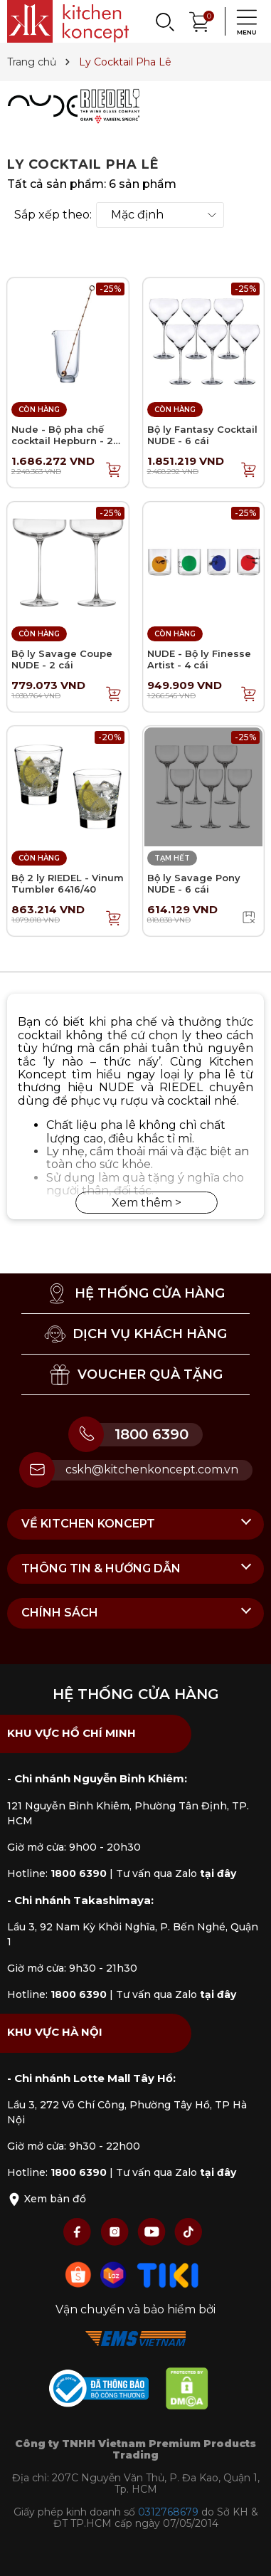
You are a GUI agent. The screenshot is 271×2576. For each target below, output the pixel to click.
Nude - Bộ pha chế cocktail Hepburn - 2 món (62, 440)
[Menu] (242, 21)
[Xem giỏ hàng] (200, 20)
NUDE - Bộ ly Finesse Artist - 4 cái (199, 659)
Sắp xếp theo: (53, 215)
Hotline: (57, 1873)
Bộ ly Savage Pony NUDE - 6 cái (193, 883)
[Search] (164, 21)
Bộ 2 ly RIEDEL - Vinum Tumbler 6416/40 (67, 883)
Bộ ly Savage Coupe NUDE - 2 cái (61, 659)
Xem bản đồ (46, 2198)
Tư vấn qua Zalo (176, 1873)
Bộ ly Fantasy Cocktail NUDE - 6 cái (202, 435)
